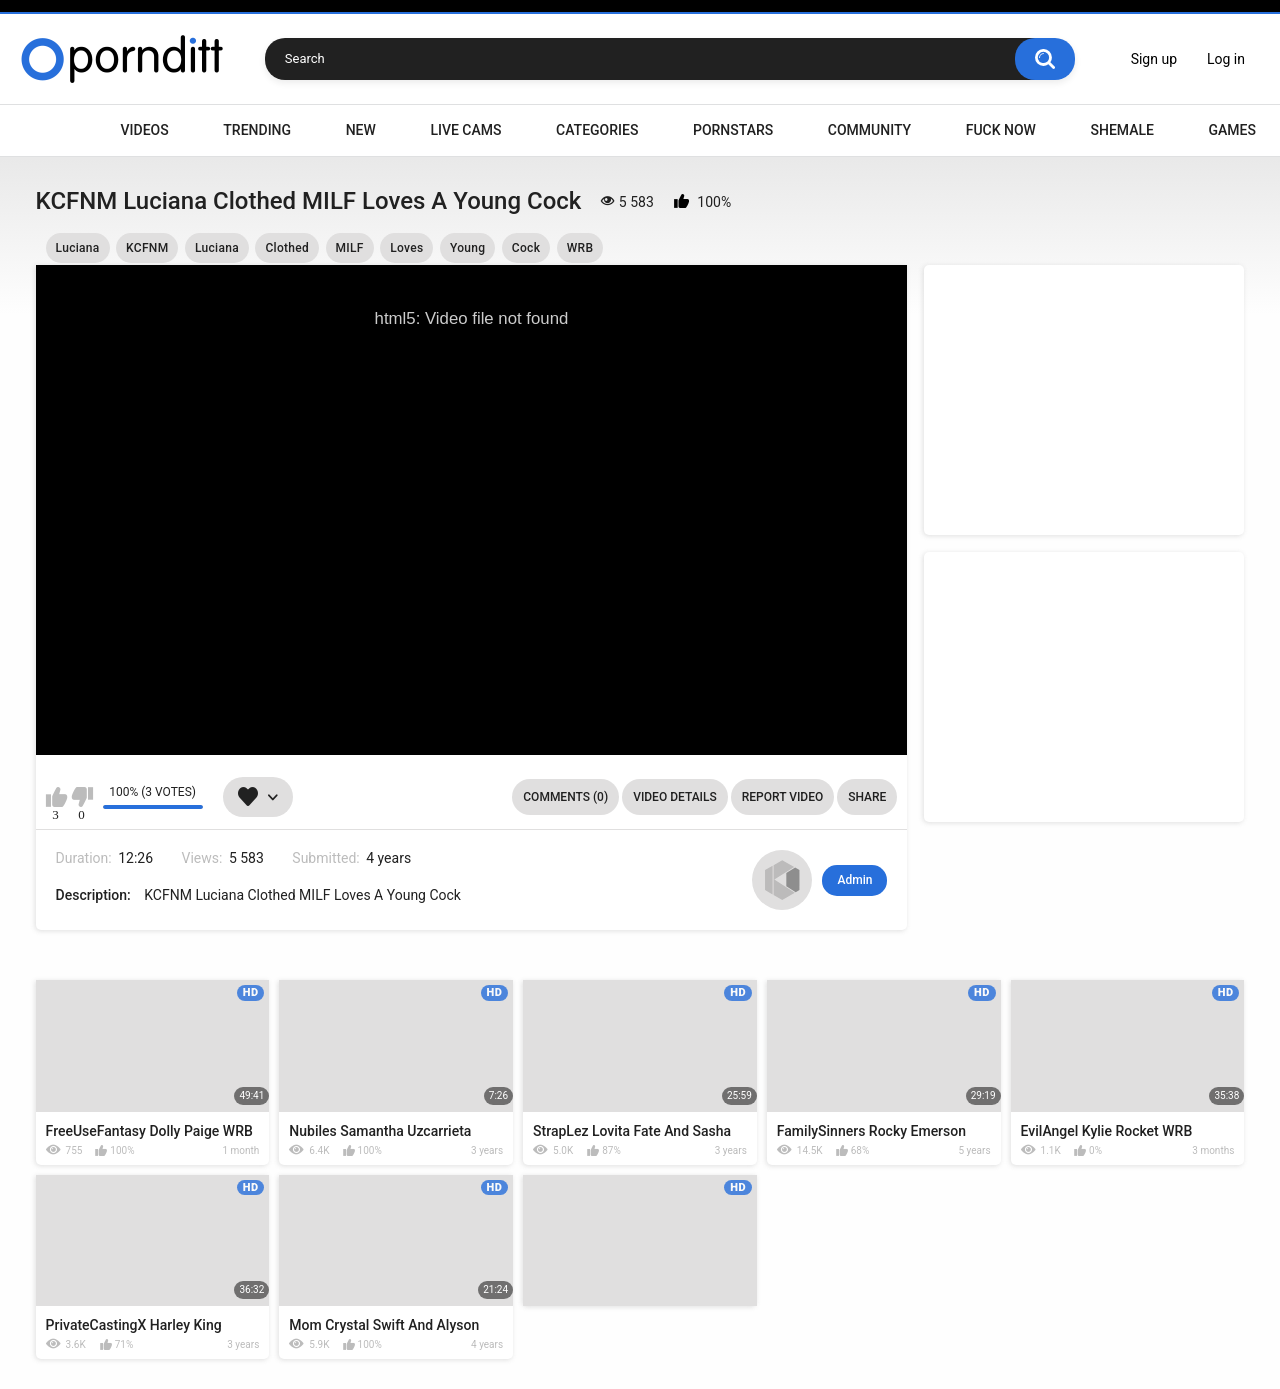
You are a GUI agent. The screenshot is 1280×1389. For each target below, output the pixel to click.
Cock (526, 248)
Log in (1226, 59)
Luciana (78, 248)
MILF (350, 248)
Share (867, 797)
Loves (406, 248)
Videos (145, 130)
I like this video (56, 797)
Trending (257, 130)
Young (467, 248)
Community (869, 130)
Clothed (287, 248)
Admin (854, 880)
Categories (597, 130)
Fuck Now (1001, 130)
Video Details (675, 797)
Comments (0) (565, 797)
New (361, 130)
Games (1231, 130)
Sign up (1154, 59)
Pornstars (733, 130)
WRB (580, 248)
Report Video (782, 797)
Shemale (1121, 130)
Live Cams (465, 130)
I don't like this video (82, 797)
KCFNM (147, 248)
